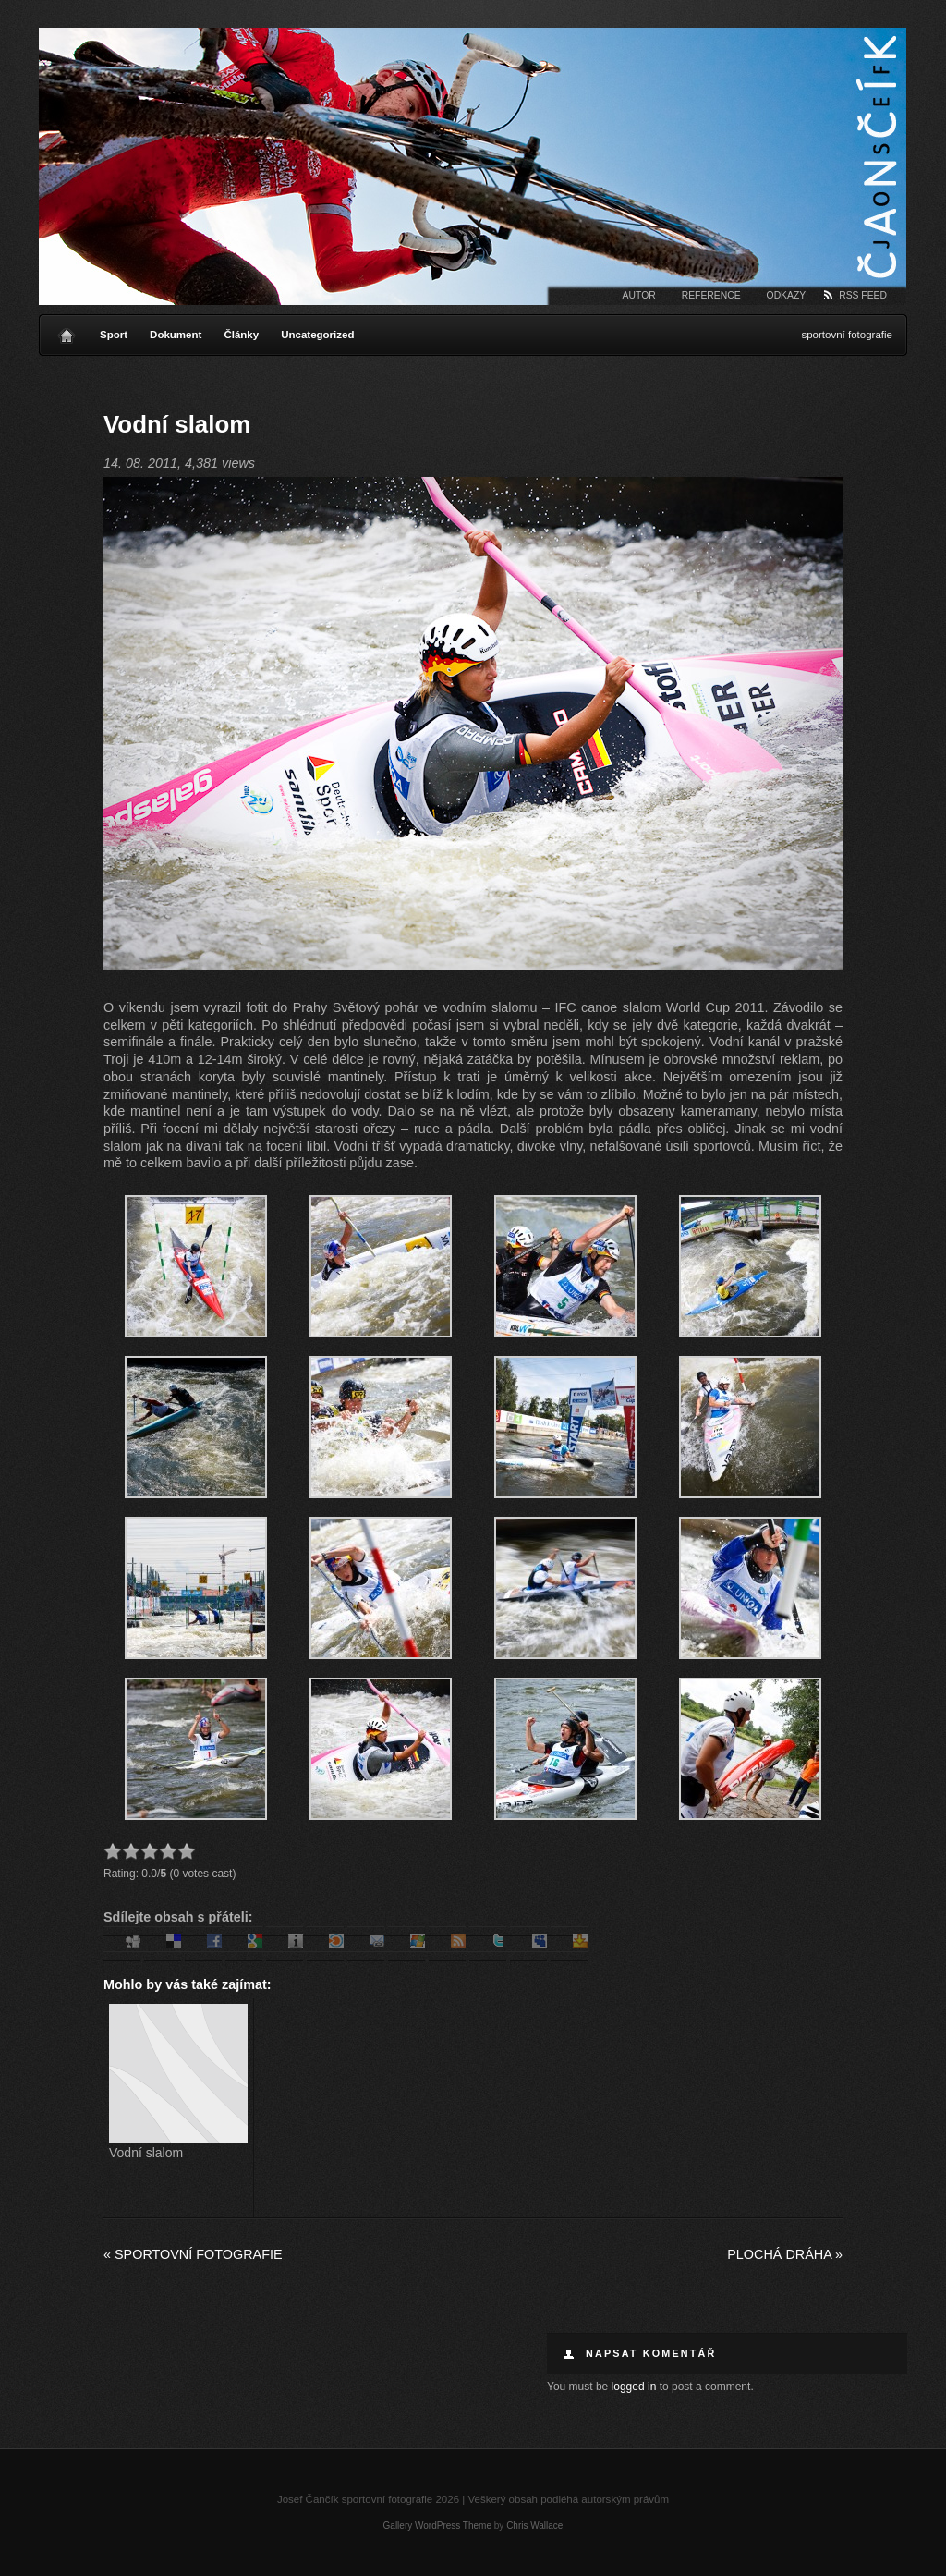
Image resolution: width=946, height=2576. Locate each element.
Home (66, 331)
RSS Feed (863, 295)
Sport (113, 334)
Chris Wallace (534, 2526)
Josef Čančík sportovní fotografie (472, 166)
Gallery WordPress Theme (437, 2526)
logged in (634, 2386)
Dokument (175, 334)
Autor (639, 295)
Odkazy (787, 295)
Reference (711, 295)
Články (241, 334)
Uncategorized (317, 334)
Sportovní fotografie (193, 2254)
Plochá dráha (785, 2254)
